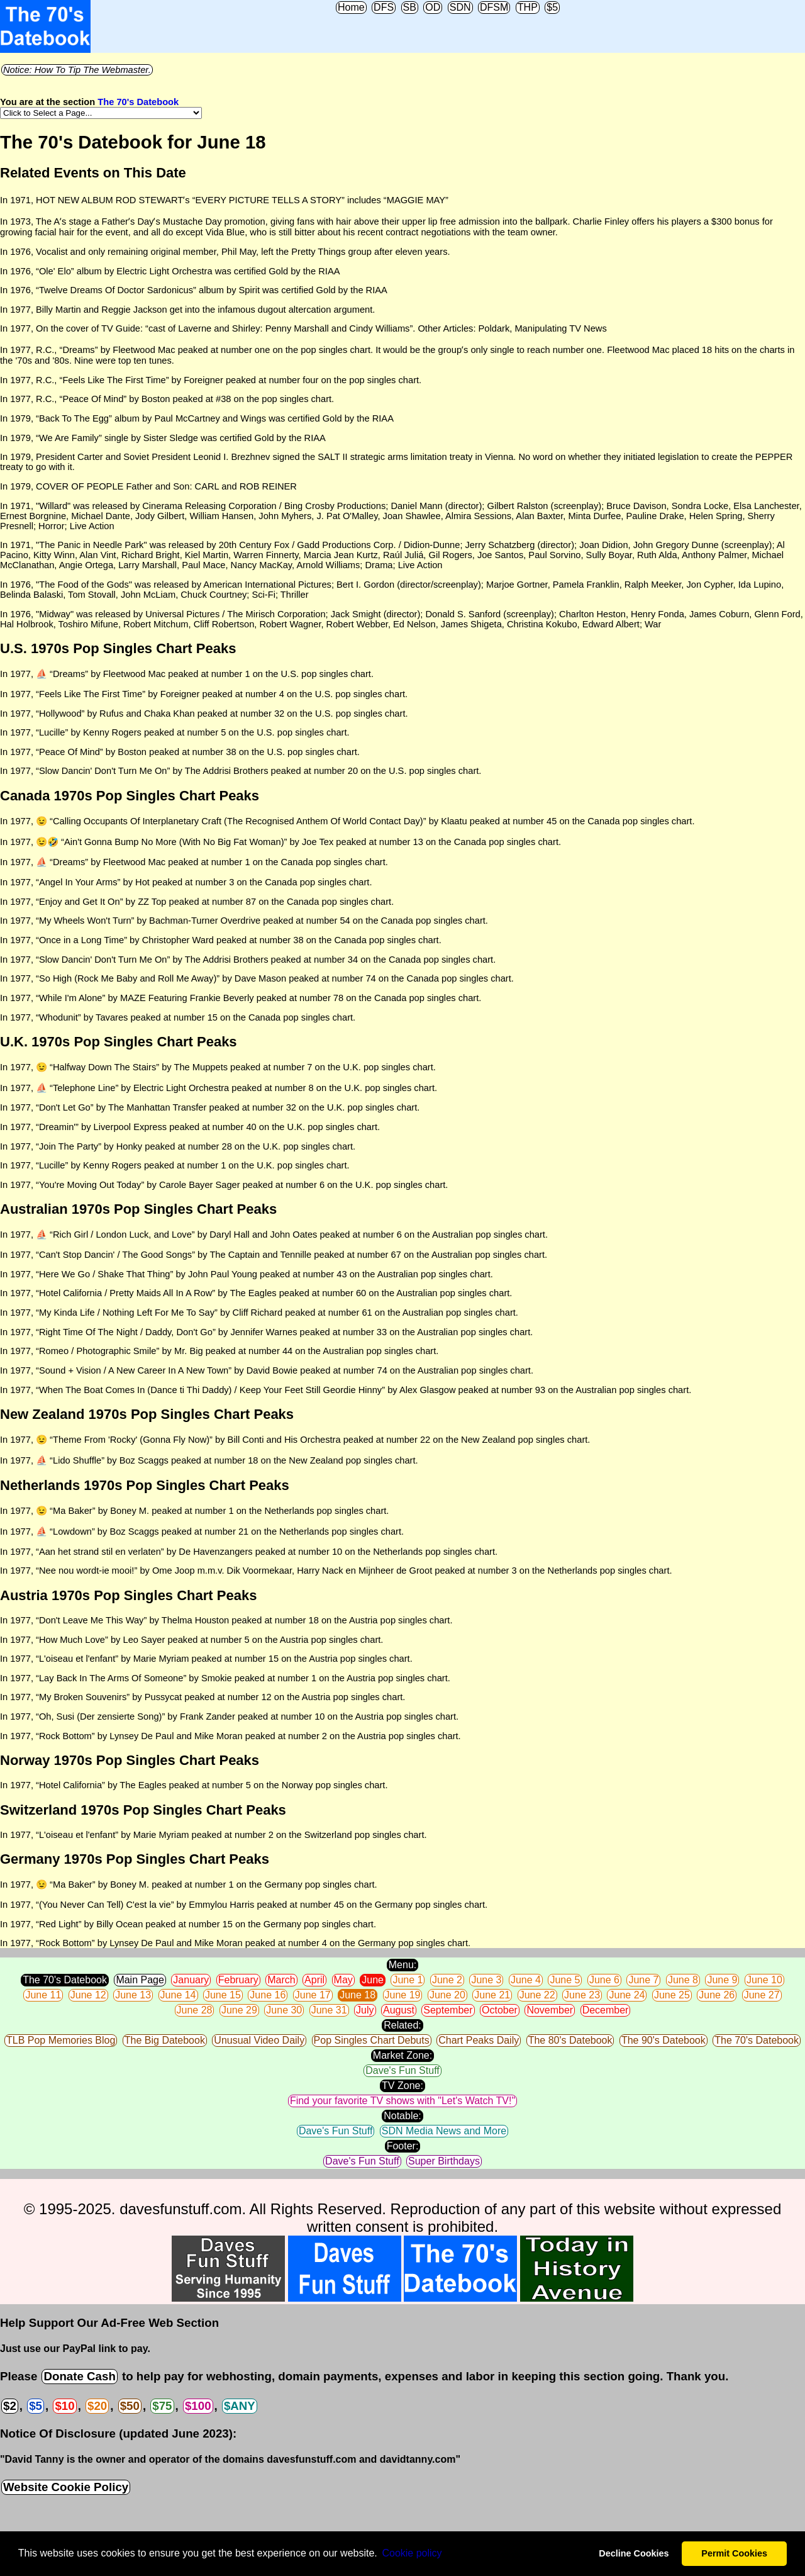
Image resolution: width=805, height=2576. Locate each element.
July (365, 2010)
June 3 (486, 1979)
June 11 (43, 1995)
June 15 (223, 1995)
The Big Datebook (165, 2040)
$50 (130, 2405)
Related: (402, 2025)
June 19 (403, 1995)
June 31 (329, 2010)
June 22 (537, 1995)
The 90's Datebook (663, 2040)
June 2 (447, 1979)
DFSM (494, 7)
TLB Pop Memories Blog (60, 2040)
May (343, 1979)
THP (528, 7)
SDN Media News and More (444, 2130)
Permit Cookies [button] (734, 2553)
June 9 (722, 1979)
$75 (162, 2405)
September (447, 2010)
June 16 (268, 1995)
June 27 (762, 1995)
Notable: (402, 2115)
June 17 (313, 1995)
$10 (64, 2405)
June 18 (357, 1995)
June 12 (88, 1995)
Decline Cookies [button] (634, 2553)
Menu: (402, 1964)
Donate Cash (79, 2376)
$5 (552, 7)
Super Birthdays (444, 2161)
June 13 (133, 1995)
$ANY (239, 2405)
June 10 (764, 1979)
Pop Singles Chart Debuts (372, 2040)
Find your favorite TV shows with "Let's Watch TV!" (402, 2100)
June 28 (195, 2010)
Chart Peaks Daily (478, 2040)
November (549, 2010)
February (238, 1979)
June (373, 1979)
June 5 (565, 1979)
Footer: (403, 2146)
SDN (460, 7)
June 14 (178, 1995)
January (191, 1979)
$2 (9, 2405)
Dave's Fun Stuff (402, 2070)
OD (432, 7)
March (281, 1979)
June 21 (492, 1995)
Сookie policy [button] (411, 2553)
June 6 (604, 1979)
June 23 (582, 1995)
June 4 (526, 1979)
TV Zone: (402, 2085)
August (398, 2010)
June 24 (627, 1995)
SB (409, 7)
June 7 (643, 1979)
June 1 (407, 1979)
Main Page (140, 1979)
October (500, 2010)
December (605, 2010)
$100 (198, 2405)
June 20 (447, 1995)
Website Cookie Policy (65, 2487)
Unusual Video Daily (259, 2040)
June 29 (239, 2010)
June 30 (284, 2010)
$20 (97, 2405)
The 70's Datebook (138, 102)
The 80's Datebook (570, 2040)
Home (351, 7)
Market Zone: (402, 2055)
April (314, 1979)
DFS (384, 7)
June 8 (683, 1979)
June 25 (672, 1995)
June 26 (717, 1995)
